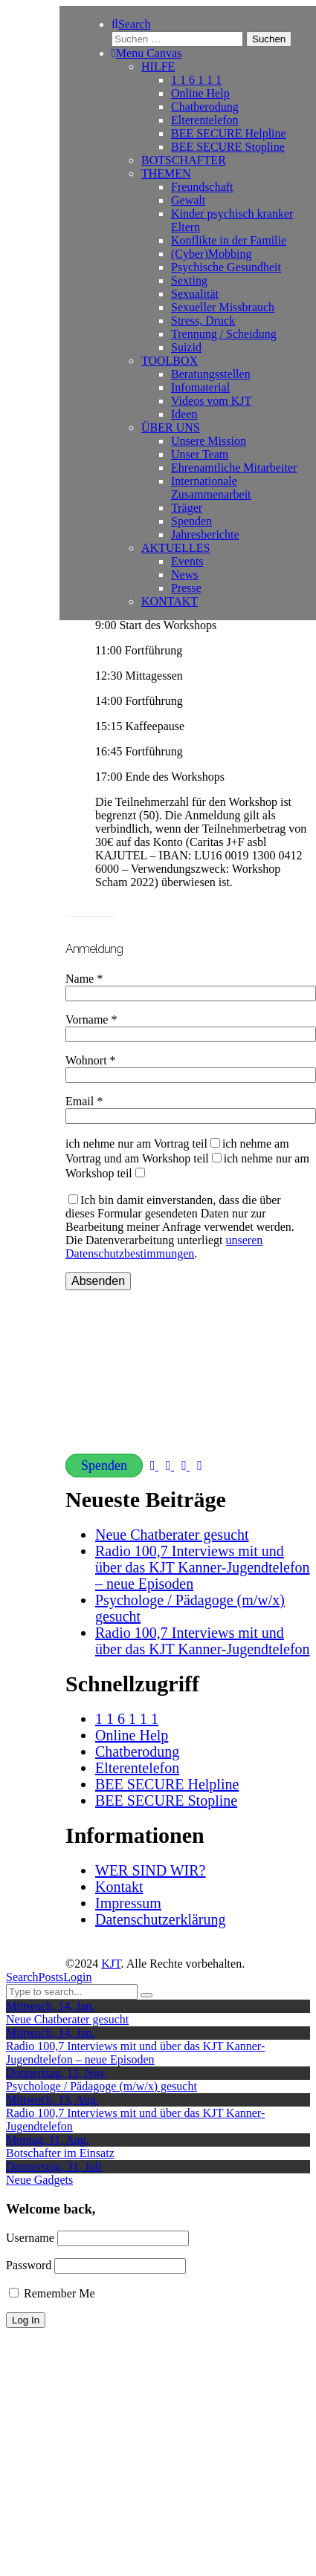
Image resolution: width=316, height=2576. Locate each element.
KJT (110, 1963)
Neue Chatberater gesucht (172, 1534)
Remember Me (52, 2293)
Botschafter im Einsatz (60, 2153)
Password (28, 2265)
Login (77, 1977)
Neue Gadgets (39, 2179)
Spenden (104, 1465)
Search (22, 1977)
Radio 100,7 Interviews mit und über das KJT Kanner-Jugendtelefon (202, 1640)
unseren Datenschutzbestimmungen (163, 1247)
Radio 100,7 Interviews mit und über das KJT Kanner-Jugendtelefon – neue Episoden (202, 1567)
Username (30, 2237)
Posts (51, 1977)
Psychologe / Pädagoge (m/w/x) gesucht (101, 2086)
